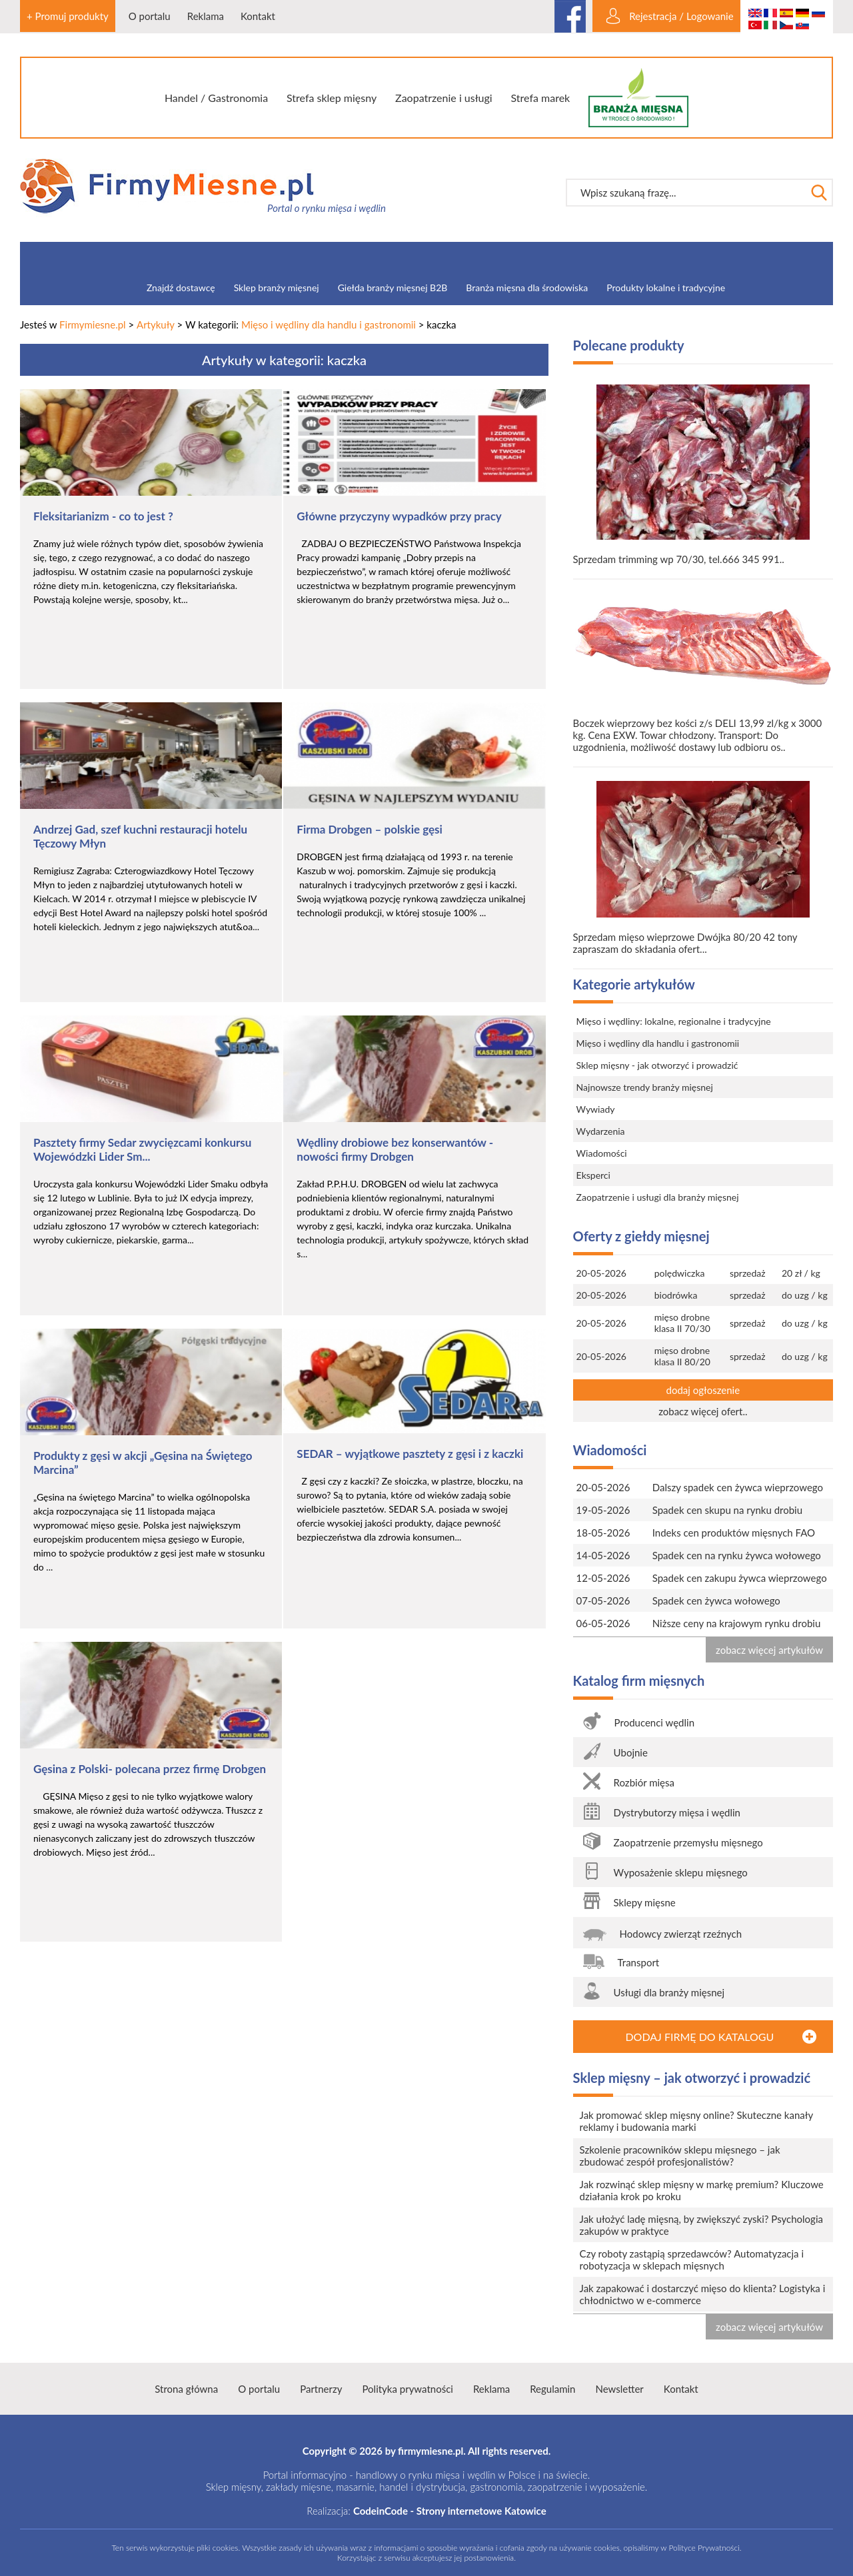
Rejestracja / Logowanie (681, 16)
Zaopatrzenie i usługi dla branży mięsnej (657, 1197)
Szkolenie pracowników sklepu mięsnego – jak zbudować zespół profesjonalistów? (680, 2156)
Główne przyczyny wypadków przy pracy (399, 516)
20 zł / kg (801, 1273)
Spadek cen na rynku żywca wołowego (736, 1555)
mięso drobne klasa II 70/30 (682, 1322)
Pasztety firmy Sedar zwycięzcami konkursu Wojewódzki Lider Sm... (142, 1149)
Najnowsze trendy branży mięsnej (644, 1087)
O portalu (150, 16)
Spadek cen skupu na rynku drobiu (727, 1510)
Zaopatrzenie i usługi (443, 97)
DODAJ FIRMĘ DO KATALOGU (699, 2036)
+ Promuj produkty (68, 16)
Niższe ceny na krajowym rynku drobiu (736, 1623)
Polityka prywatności (407, 2389)
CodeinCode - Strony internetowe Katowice (449, 2511)
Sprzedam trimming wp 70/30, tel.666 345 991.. (703, 474)
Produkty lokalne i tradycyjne (665, 287)
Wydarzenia (600, 1131)
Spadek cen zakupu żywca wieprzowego (739, 1578)
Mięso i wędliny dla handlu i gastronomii (328, 324)
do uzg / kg (805, 1295)
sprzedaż (748, 1273)
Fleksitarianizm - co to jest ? (103, 516)
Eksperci (593, 1175)
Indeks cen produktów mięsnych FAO (733, 1533)
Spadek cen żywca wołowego (716, 1601)
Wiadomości (601, 1153)
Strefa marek (540, 97)
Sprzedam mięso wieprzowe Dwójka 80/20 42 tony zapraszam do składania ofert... (703, 868)
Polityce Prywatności (703, 2548)
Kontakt (258, 16)
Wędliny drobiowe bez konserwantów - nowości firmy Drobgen (395, 1149)
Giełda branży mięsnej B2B (393, 287)
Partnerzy (321, 2389)
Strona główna (186, 2389)
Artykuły (156, 324)
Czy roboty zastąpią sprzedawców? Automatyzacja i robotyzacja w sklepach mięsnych (692, 2259)
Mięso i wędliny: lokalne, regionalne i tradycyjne (673, 1021)
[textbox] (686, 193)
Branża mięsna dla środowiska (527, 287)
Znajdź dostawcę (181, 287)
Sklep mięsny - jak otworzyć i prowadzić (657, 1065)
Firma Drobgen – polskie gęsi (369, 829)
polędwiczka (679, 1273)
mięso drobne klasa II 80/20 (682, 1356)
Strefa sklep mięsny (332, 97)
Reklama (205, 16)
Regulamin (552, 2389)
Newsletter (619, 2389)
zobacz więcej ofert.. (702, 1411)
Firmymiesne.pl (92, 324)
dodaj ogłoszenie (703, 1390)
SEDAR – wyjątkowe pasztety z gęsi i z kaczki (410, 1454)
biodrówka (676, 1295)
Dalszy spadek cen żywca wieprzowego (737, 1487)
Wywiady (595, 1109)
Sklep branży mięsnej (276, 287)
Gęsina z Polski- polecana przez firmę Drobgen (149, 1769)
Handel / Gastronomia (216, 97)
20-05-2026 (601, 1273)
